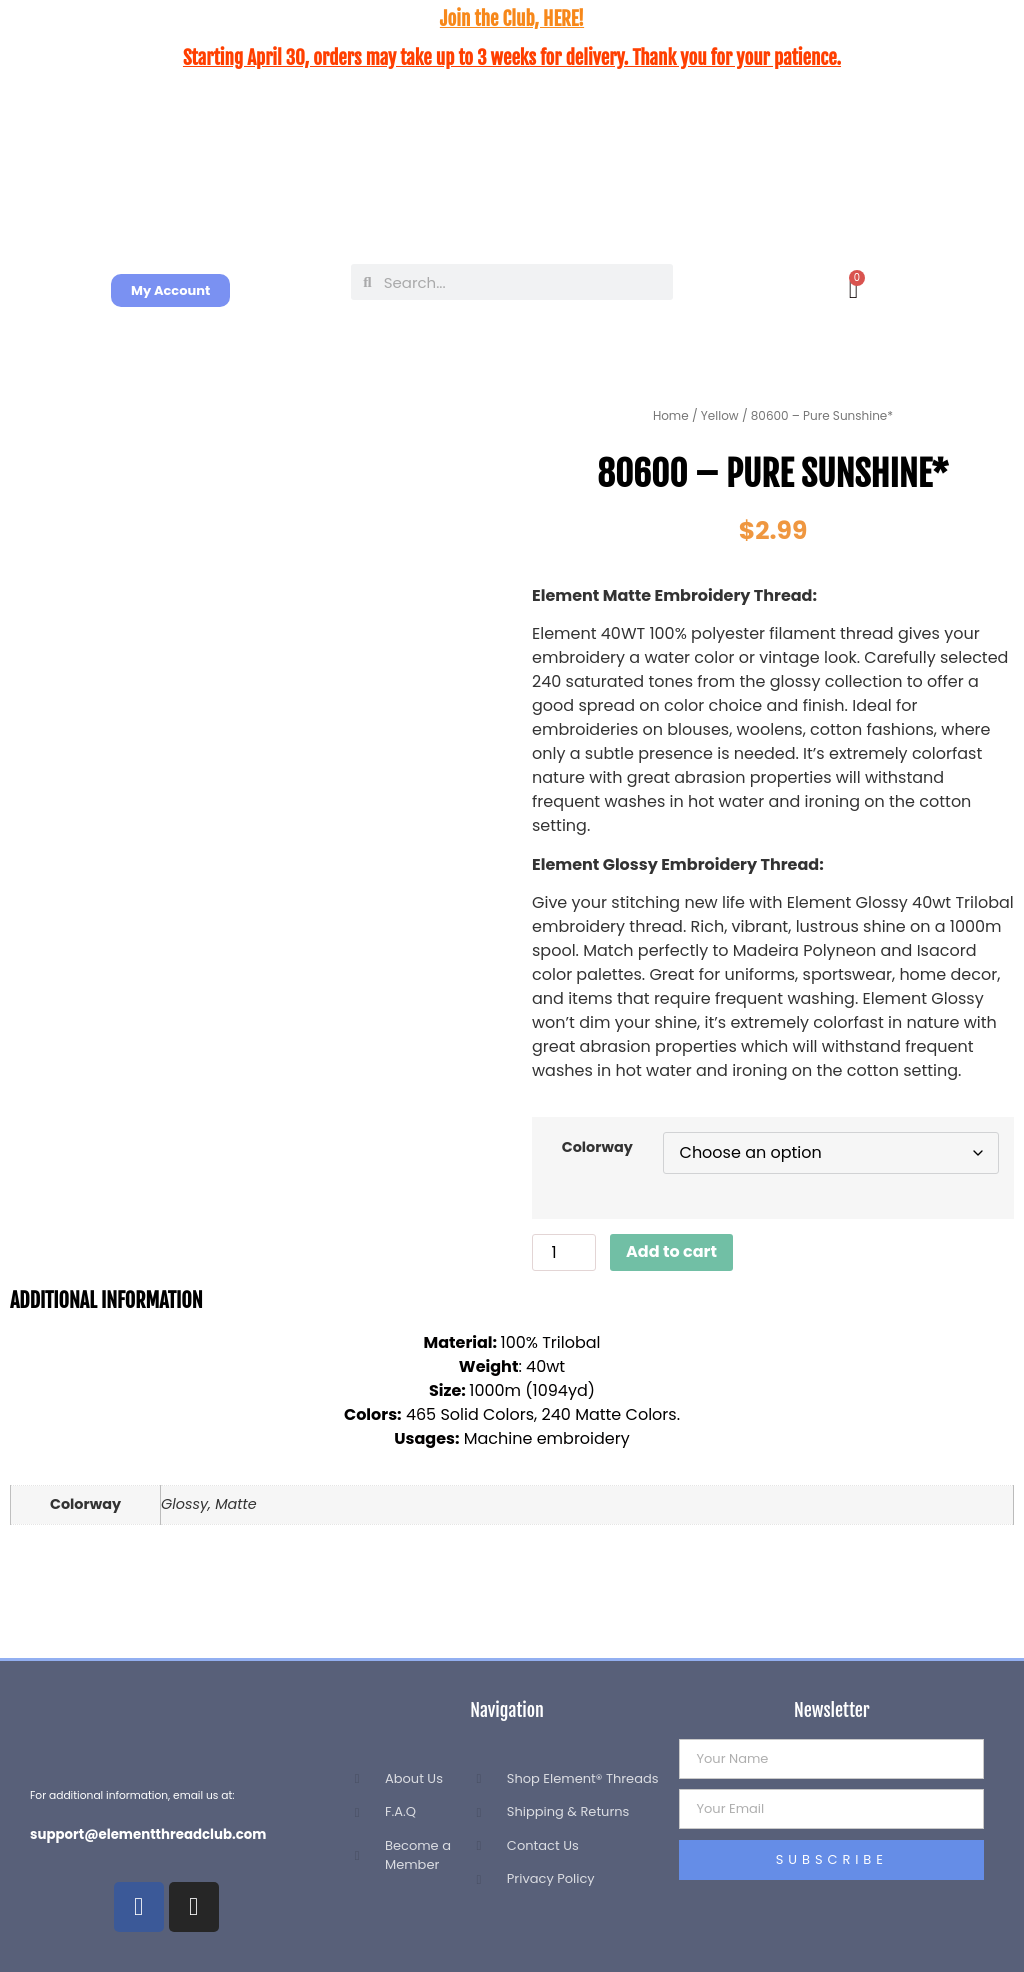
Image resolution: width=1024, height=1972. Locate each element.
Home (671, 415)
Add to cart (671, 1251)
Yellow (720, 415)
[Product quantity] (564, 1252)
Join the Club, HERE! (512, 19)
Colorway (597, 1147)
